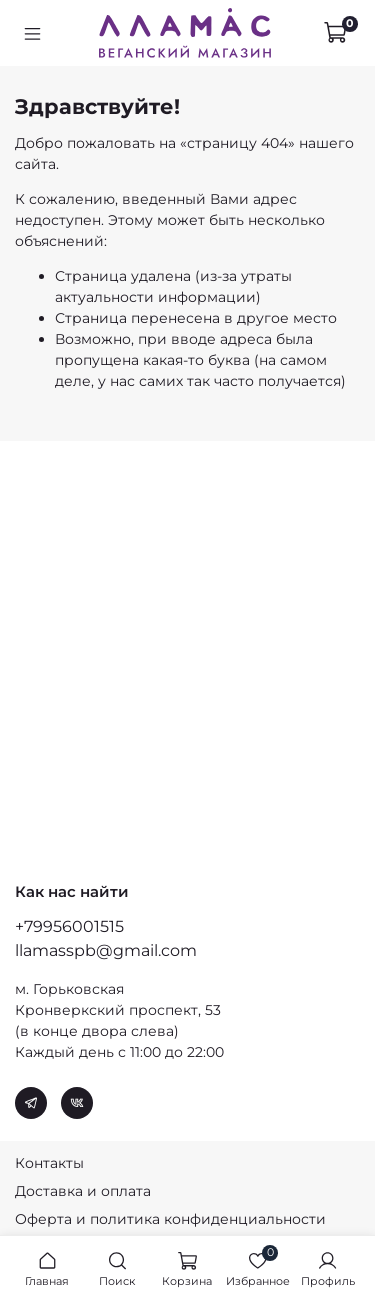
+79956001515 (69, 926)
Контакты (49, 1163)
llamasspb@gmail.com (106, 950)
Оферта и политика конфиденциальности (170, 1219)
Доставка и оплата (83, 1191)
